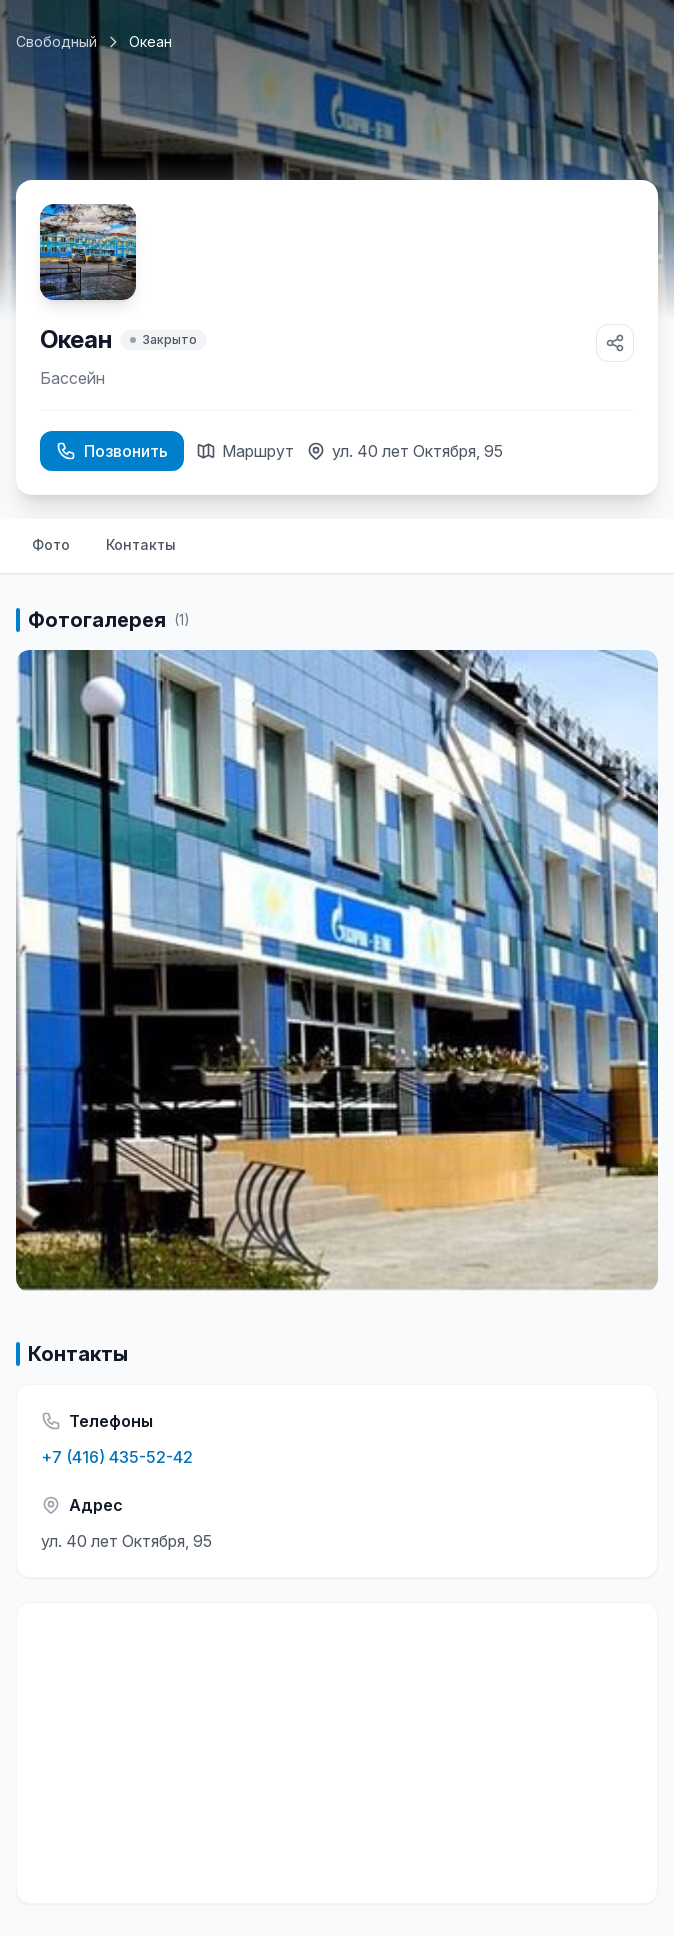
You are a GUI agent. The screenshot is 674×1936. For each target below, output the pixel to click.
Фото (51, 544)
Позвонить (112, 451)
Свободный (56, 41)
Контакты (141, 544)
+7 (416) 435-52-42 (117, 1457)
